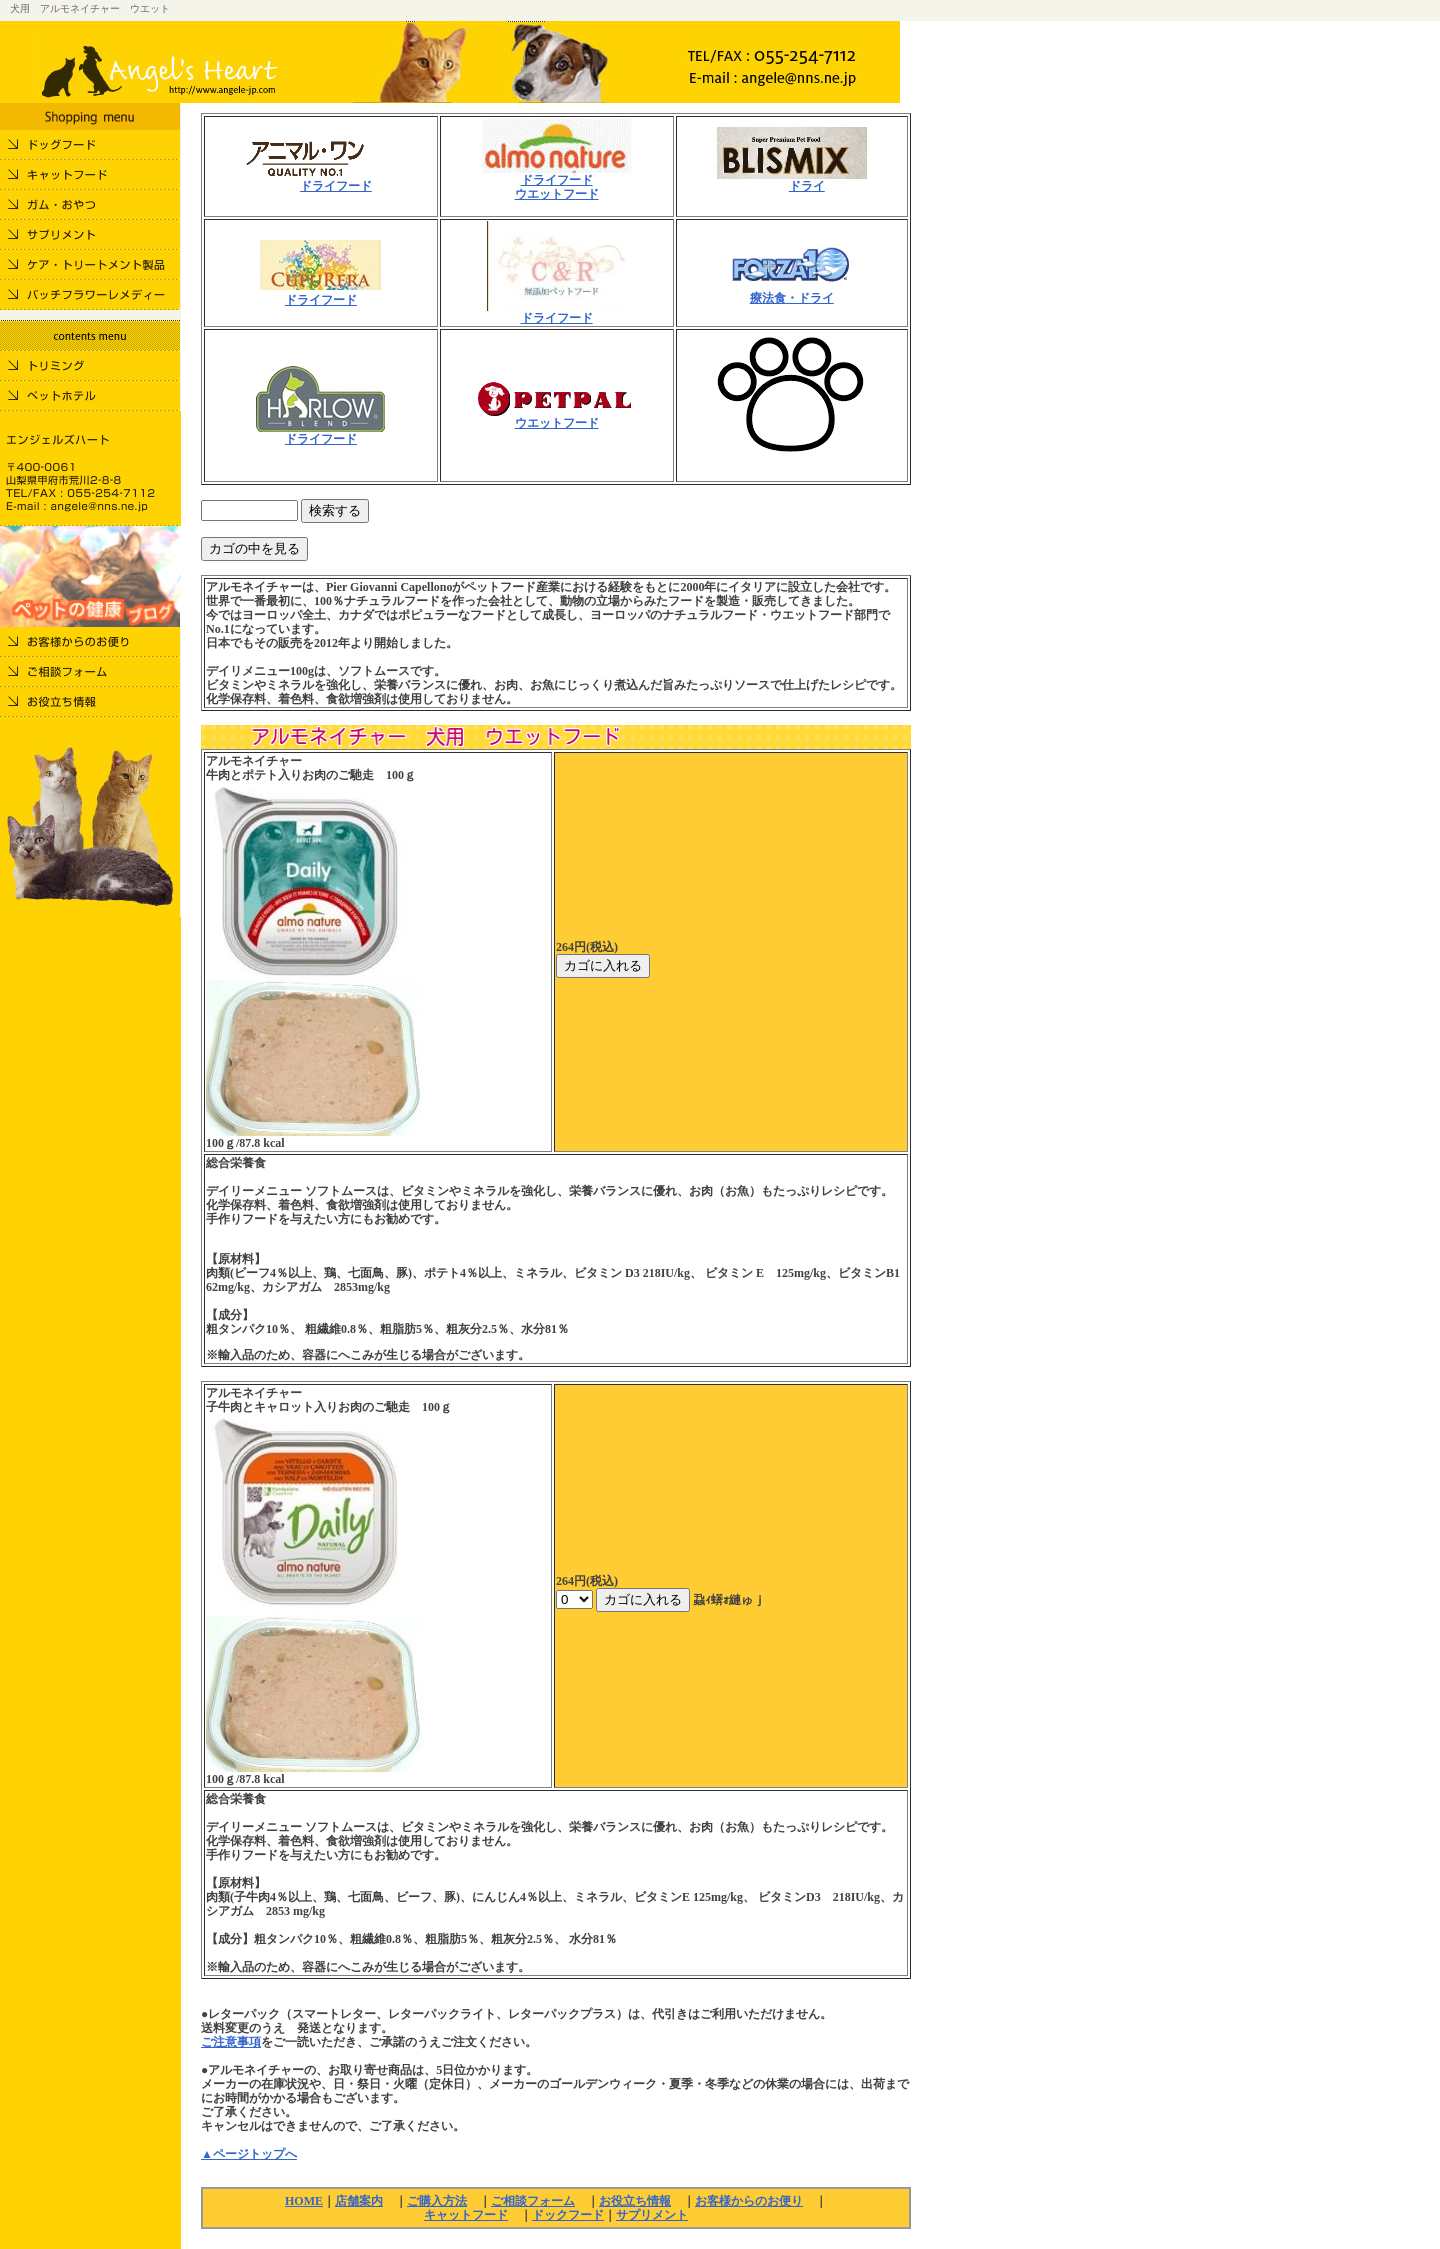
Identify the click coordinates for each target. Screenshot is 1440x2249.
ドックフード (568, 2215)
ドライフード (336, 186)
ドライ (807, 186)
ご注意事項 (231, 2042)
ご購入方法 (437, 2201)
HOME (304, 2201)
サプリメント (652, 2215)
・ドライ (810, 298)
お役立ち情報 (635, 2201)
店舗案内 (359, 2201)
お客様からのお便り (749, 2201)
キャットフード (466, 2215)
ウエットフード (557, 194)
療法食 (768, 298)
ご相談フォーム (533, 2201)
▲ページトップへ (249, 2154)
